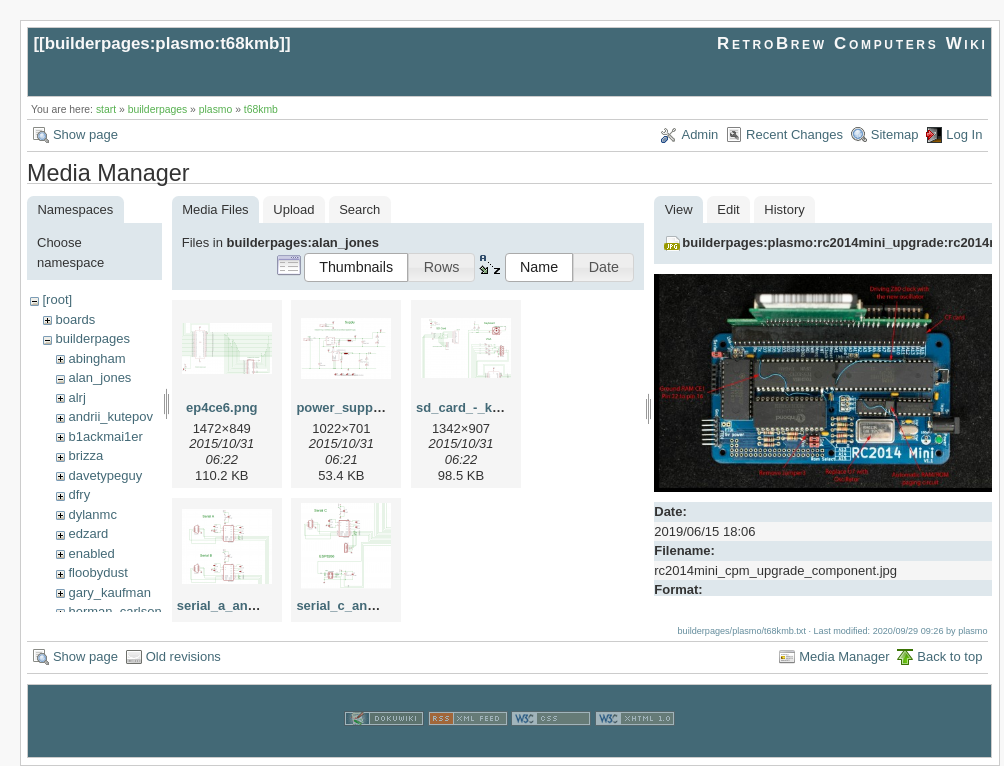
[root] (57, 299)
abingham (96, 358)
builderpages (158, 109)
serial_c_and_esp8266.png (378, 605)
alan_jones (99, 377)
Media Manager (844, 656)
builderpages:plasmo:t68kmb (162, 43)
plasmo (216, 109)
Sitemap (895, 134)
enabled (91, 553)
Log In (964, 134)
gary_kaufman (109, 592)
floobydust (97, 572)
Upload (293, 209)
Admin (699, 134)
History (784, 209)
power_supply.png (353, 407)
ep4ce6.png (222, 407)
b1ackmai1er (105, 436)
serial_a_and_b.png (237, 605)
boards (75, 319)
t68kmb (261, 109)
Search (359, 209)
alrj (76, 397)
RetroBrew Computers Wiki (852, 43)
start (106, 109)
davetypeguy (105, 475)
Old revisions (183, 656)
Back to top (949, 656)
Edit (728, 209)
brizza (85, 455)
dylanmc (92, 514)
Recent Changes (794, 134)
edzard (88, 533)
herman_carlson (114, 611)
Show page (85, 134)
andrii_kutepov (110, 416)
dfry (79, 494)
